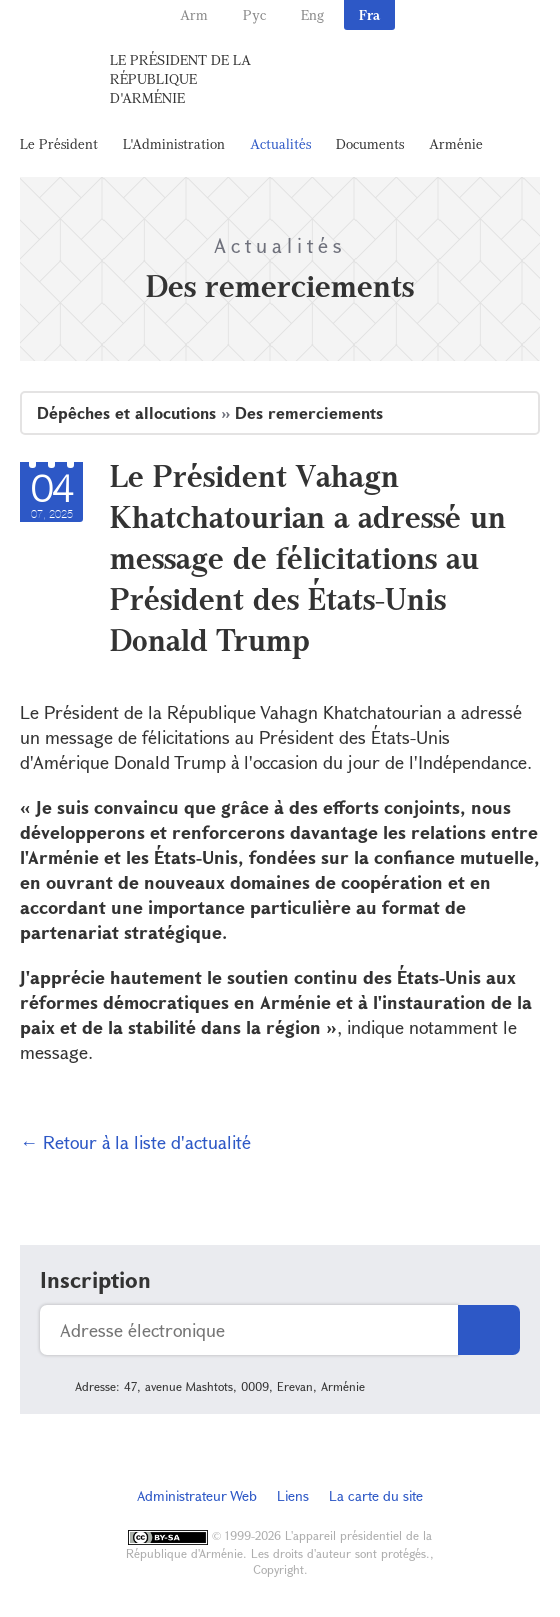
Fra (369, 14)
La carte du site (376, 1495)
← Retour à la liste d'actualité (135, 1142)
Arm (194, 14)
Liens (293, 1495)
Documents (370, 143)
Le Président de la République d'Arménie (180, 78)
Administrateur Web (197, 1495)
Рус (254, 14)
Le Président (59, 143)
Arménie (456, 143)
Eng (312, 14)
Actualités (280, 143)
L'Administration (174, 143)
